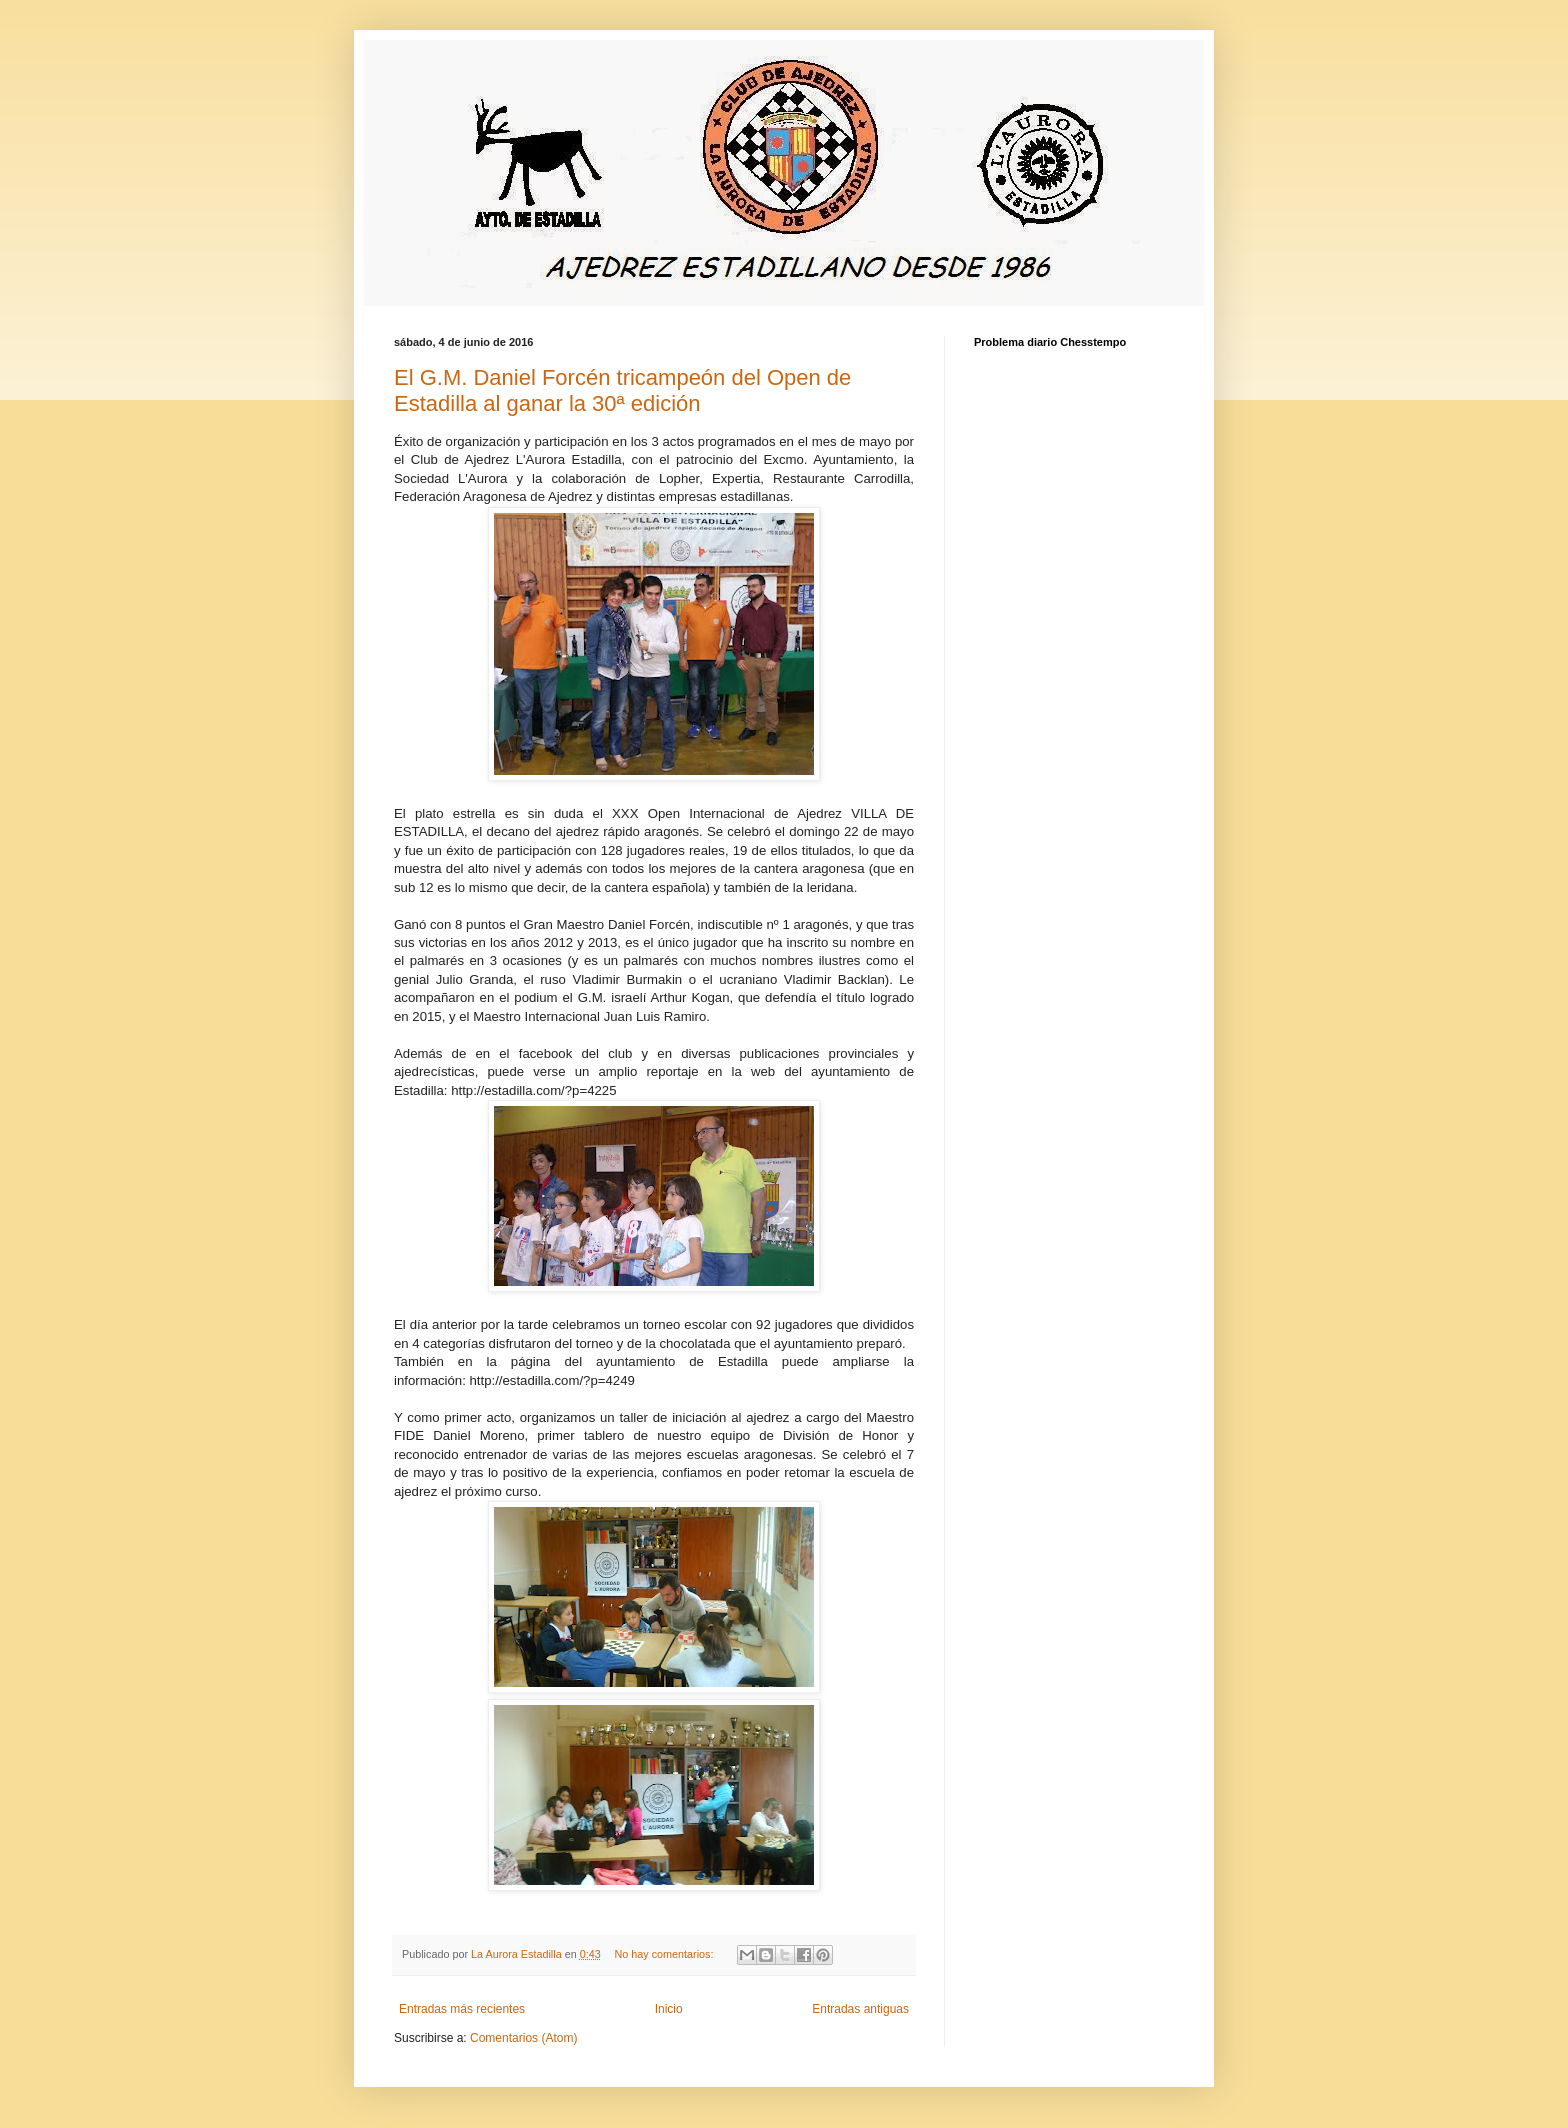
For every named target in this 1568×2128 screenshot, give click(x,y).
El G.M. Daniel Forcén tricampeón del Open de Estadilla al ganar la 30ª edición (622, 390)
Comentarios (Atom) (523, 2038)
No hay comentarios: (666, 1954)
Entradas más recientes (462, 2009)
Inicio (669, 2009)
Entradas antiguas (860, 2009)
